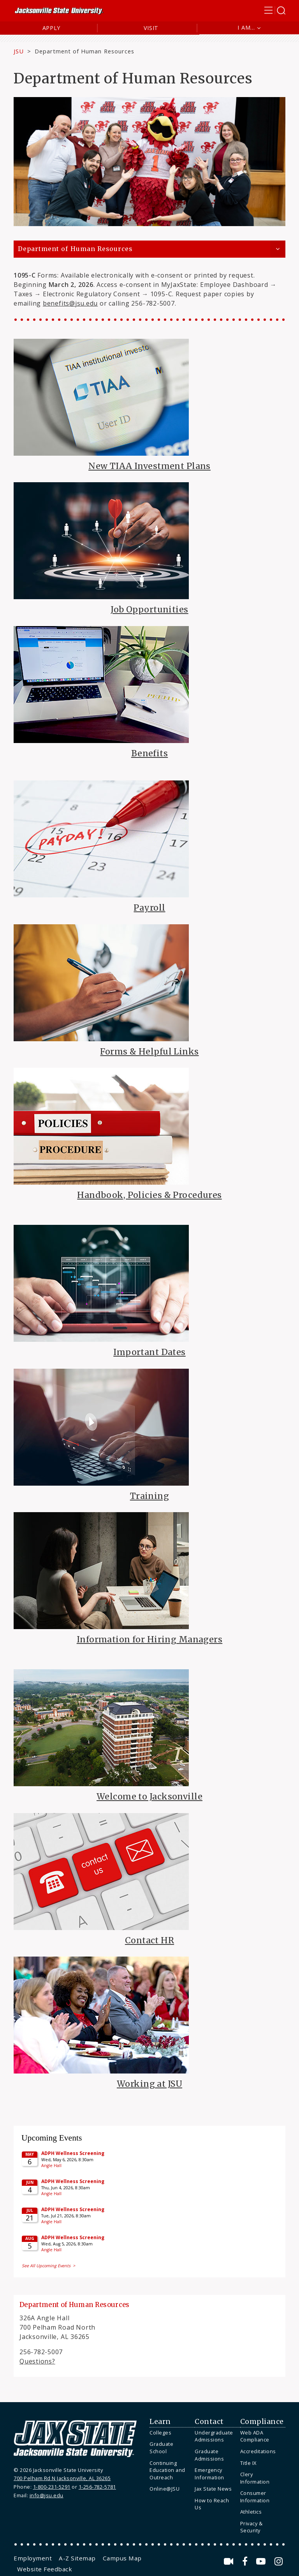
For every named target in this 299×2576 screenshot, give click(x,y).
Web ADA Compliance (254, 2436)
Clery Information (255, 2478)
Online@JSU (164, 2488)
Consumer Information (255, 2496)
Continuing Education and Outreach (167, 2470)
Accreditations (258, 2451)
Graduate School (161, 2447)
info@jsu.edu (46, 2495)
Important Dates (149, 1352)
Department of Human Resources (75, 249)
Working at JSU (149, 2084)
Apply (51, 28)
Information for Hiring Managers (149, 1639)
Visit (151, 28)
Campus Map (122, 2558)
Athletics (251, 2511)
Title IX (248, 2462)
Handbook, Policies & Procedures (149, 1195)
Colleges (160, 2432)
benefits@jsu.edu (70, 303)
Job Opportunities (149, 609)
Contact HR (149, 1940)
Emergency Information (209, 2473)
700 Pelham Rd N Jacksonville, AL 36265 (62, 2478)
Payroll (149, 907)
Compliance (262, 2421)
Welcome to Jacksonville (149, 1796)
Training (149, 1496)
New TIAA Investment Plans (149, 466)
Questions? (37, 2361)
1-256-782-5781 (97, 2486)
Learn (160, 2421)
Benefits (149, 753)
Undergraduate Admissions (214, 2436)
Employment (33, 2558)
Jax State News (213, 2488)
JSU (19, 51)
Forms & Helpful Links (149, 1051)
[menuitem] (170, 2432)
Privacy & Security (251, 2527)
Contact (209, 2421)
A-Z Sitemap (77, 2558)
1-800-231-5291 (51, 2486)
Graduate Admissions (209, 2455)
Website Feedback (44, 2569)
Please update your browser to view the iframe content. (149, 2200)
